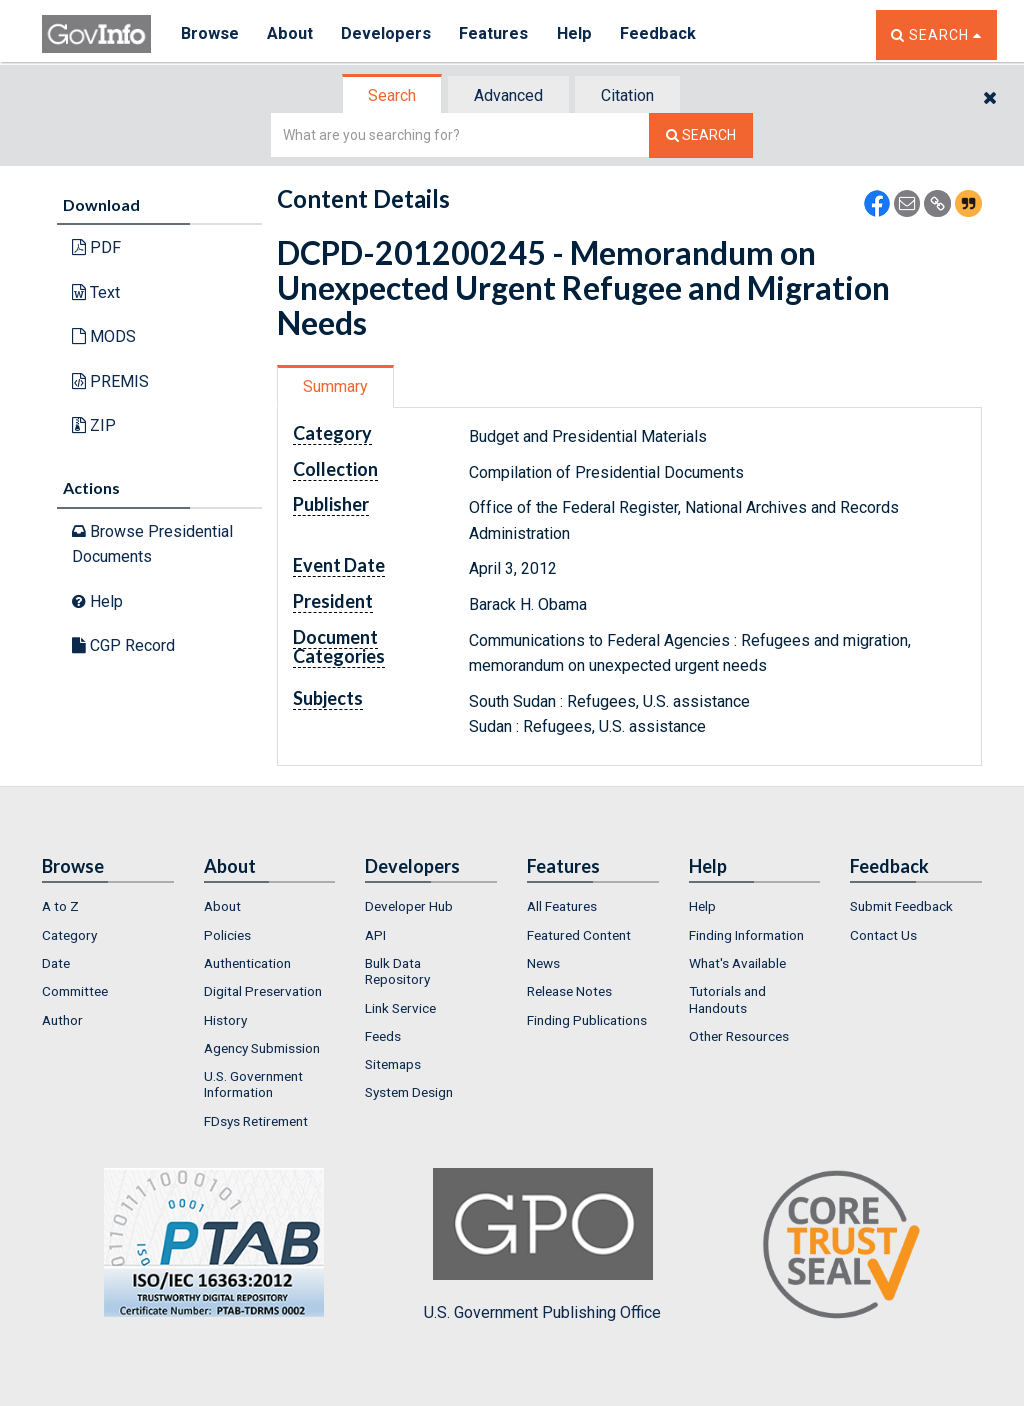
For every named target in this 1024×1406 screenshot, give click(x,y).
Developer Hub (409, 906)
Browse (210, 34)
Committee (75, 991)
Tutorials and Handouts (727, 999)
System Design (409, 1092)
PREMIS (110, 381)
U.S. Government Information (253, 1084)
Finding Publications (587, 1020)
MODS (104, 336)
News (543, 963)
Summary (335, 386)
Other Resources (739, 1036)
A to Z (60, 906)
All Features (562, 906)
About (291, 34)
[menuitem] (108, 906)
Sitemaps (393, 1064)
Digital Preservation (263, 991)
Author (62, 1020)
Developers (388, 34)
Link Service (400, 1008)
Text (96, 292)
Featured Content (579, 935)
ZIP (94, 425)
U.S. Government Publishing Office (542, 1245)
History (225, 1020)
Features (497, 34)
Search (392, 95)
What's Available (737, 963)
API (375, 935)
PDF (96, 247)
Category (69, 935)
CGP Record (123, 645)
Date (56, 963)
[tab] (393, 95)
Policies (227, 935)
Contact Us (883, 935)
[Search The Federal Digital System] (701, 135)
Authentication (247, 963)
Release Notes (569, 991)
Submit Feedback (901, 906)
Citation (627, 95)
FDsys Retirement (256, 1121)
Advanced (508, 95)
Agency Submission (262, 1048)
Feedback (663, 34)
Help (579, 34)
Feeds (383, 1036)
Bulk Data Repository (397, 971)
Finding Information (746, 935)
